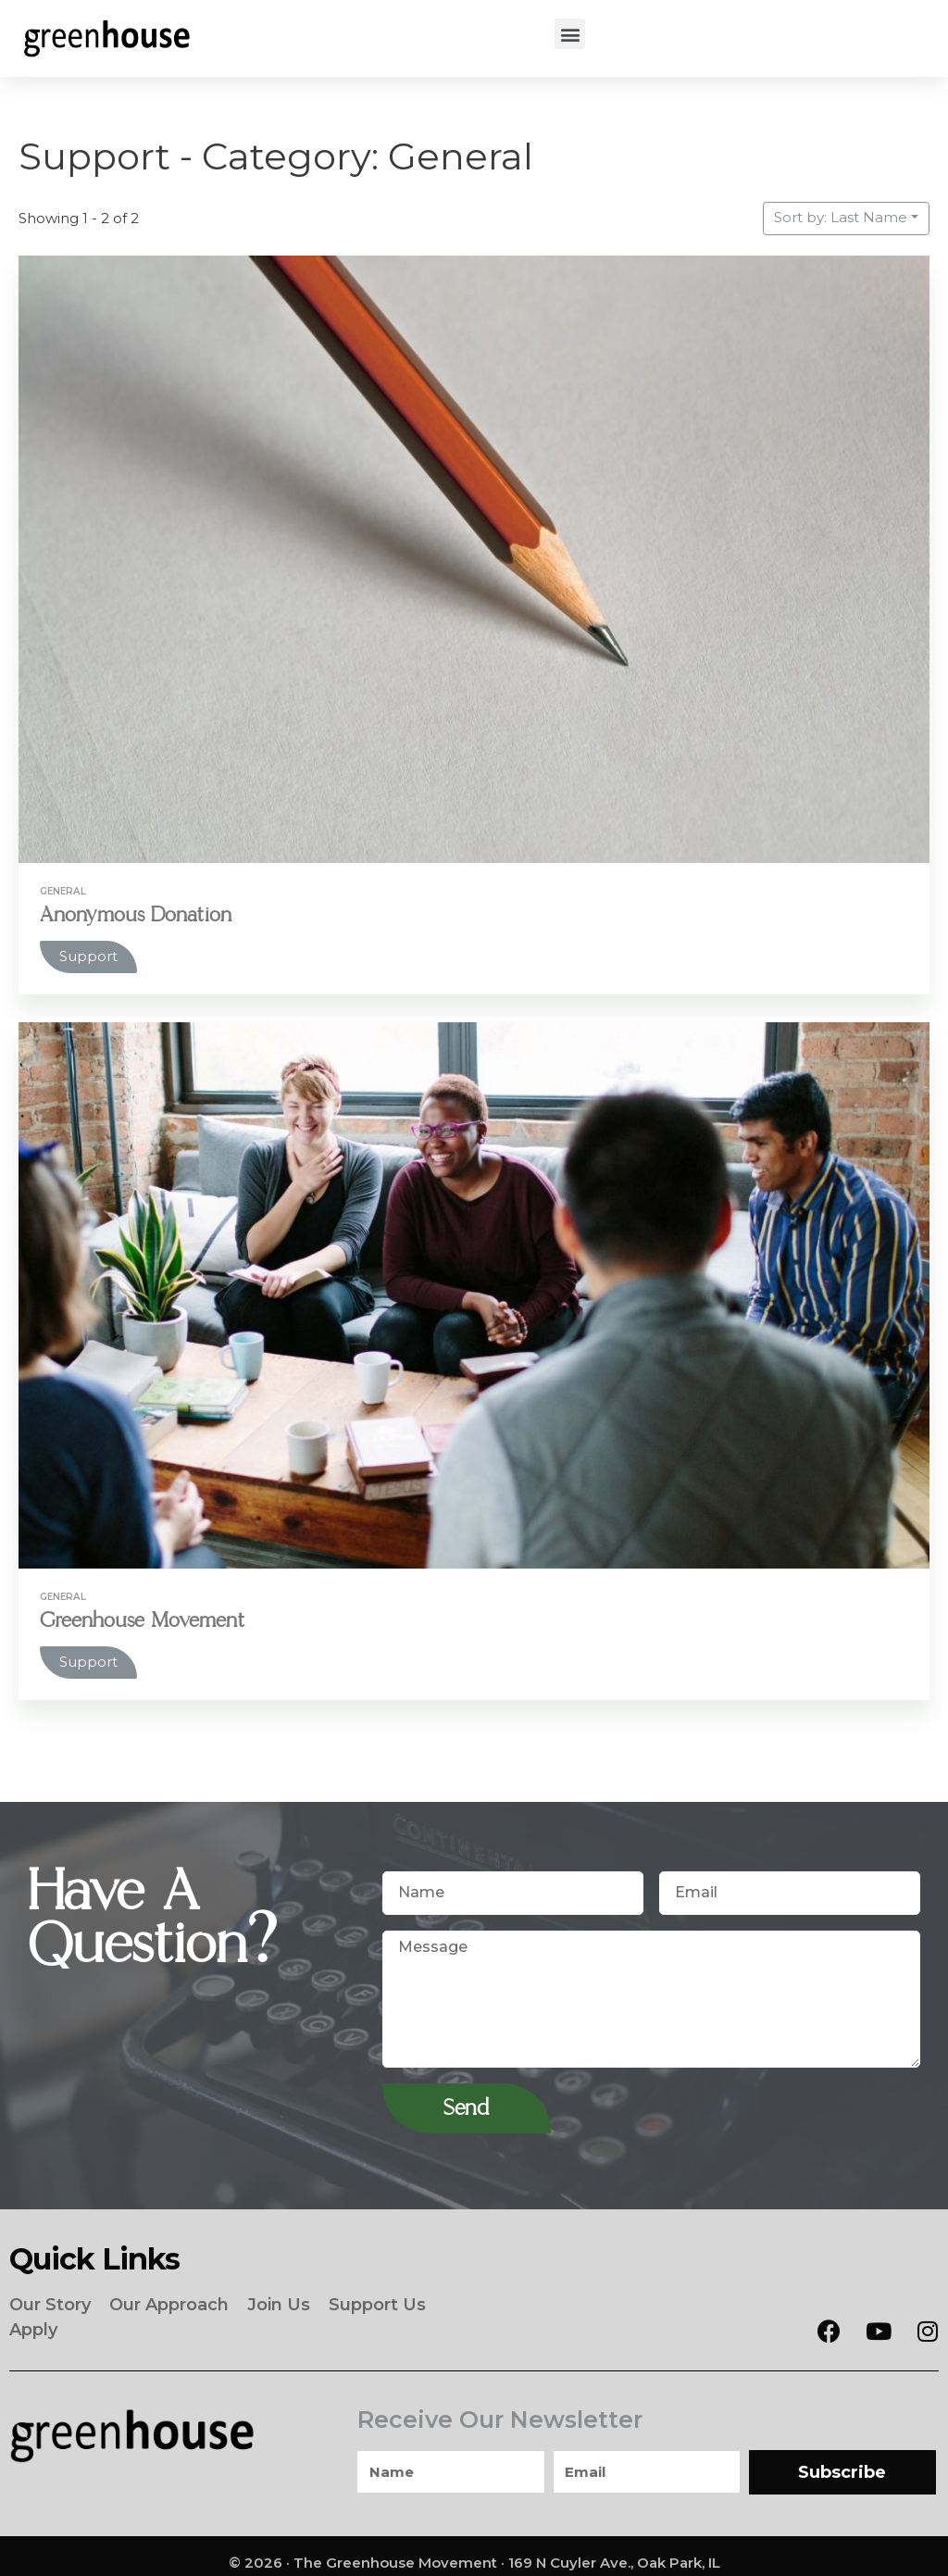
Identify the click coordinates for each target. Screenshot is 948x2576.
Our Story (50, 2301)
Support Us (377, 2301)
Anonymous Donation (140, 914)
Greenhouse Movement (146, 1620)
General (64, 891)
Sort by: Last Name (840, 217)
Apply (33, 2319)
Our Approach (169, 2301)
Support (88, 956)
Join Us (278, 2301)
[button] (570, 34)
